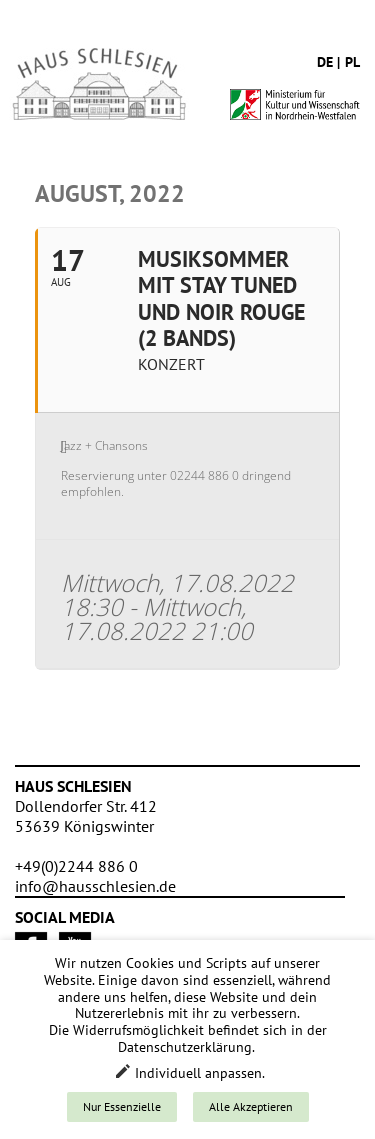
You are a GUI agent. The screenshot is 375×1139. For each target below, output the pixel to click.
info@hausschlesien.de (95, 886)
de (325, 62)
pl (352, 62)
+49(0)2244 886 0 (76, 866)
